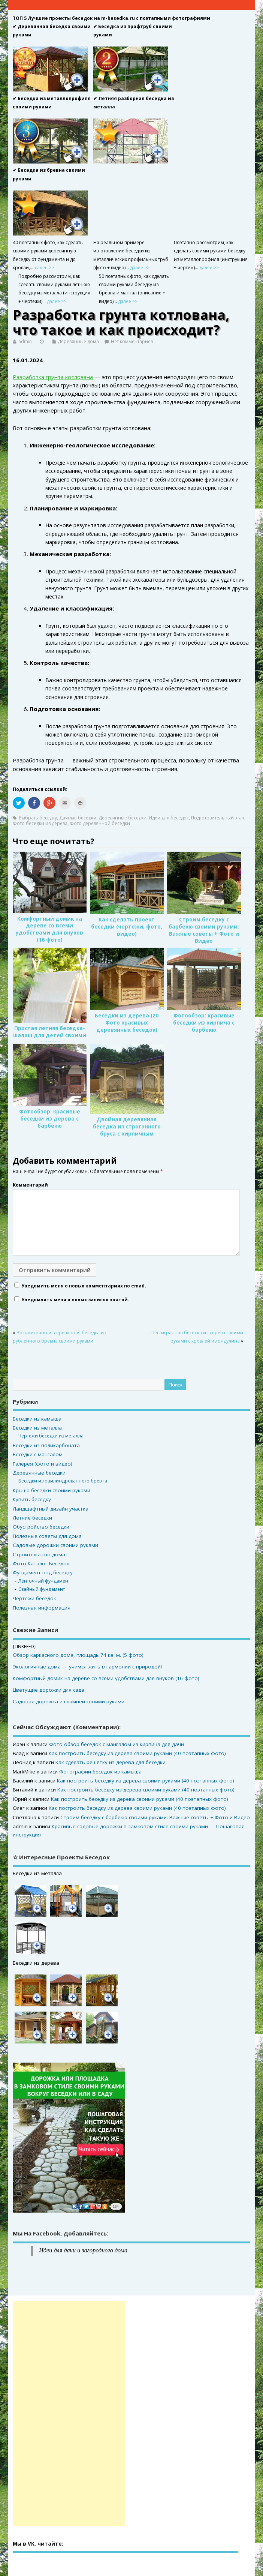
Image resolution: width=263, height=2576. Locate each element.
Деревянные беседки (122, 818)
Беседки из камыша (37, 1418)
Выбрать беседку (38, 818)
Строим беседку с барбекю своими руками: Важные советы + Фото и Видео (204, 930)
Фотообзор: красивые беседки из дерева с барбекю (49, 1118)
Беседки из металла (37, 1427)
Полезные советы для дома (47, 1536)
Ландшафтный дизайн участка (50, 1508)
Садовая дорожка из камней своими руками (68, 1701)
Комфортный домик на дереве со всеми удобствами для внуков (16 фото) (49, 929)
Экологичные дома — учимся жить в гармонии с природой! (87, 1666)
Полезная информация (41, 1607)
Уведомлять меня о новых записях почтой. (75, 1299)
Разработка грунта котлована (53, 377)
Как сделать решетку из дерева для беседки (110, 1762)
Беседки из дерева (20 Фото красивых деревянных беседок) (126, 1022)
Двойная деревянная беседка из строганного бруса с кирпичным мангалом (127, 1130)
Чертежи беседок (34, 1598)
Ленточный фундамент (44, 1581)
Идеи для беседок (169, 818)
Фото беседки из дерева (40, 823)
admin (25, 341)
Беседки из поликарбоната (46, 1445)
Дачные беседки (77, 818)
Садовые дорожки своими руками (55, 1545)
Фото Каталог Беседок (41, 1563)
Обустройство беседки (41, 1526)
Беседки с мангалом (38, 1454)
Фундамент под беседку (43, 1572)
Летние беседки (32, 1517)
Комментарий (30, 1185)
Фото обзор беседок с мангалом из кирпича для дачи (116, 1744)
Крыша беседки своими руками (51, 1490)
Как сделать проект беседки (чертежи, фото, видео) (126, 926)
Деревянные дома (78, 341)
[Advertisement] (69, 2413)
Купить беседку (32, 1499)
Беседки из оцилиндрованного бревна (62, 1481)
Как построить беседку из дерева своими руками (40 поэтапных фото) (137, 1753)
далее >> (44, 267)
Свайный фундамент (41, 1589)
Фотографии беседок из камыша (100, 1771)
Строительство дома (39, 1554)
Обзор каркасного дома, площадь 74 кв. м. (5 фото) (78, 1655)
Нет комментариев (132, 341)
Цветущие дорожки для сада (48, 1689)
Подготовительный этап (217, 818)
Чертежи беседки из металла (51, 1436)
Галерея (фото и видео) (42, 1463)
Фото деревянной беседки (100, 823)
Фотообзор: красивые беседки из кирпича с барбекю (204, 1022)
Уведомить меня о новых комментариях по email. (83, 1286)
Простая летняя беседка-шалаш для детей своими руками (49, 1035)
